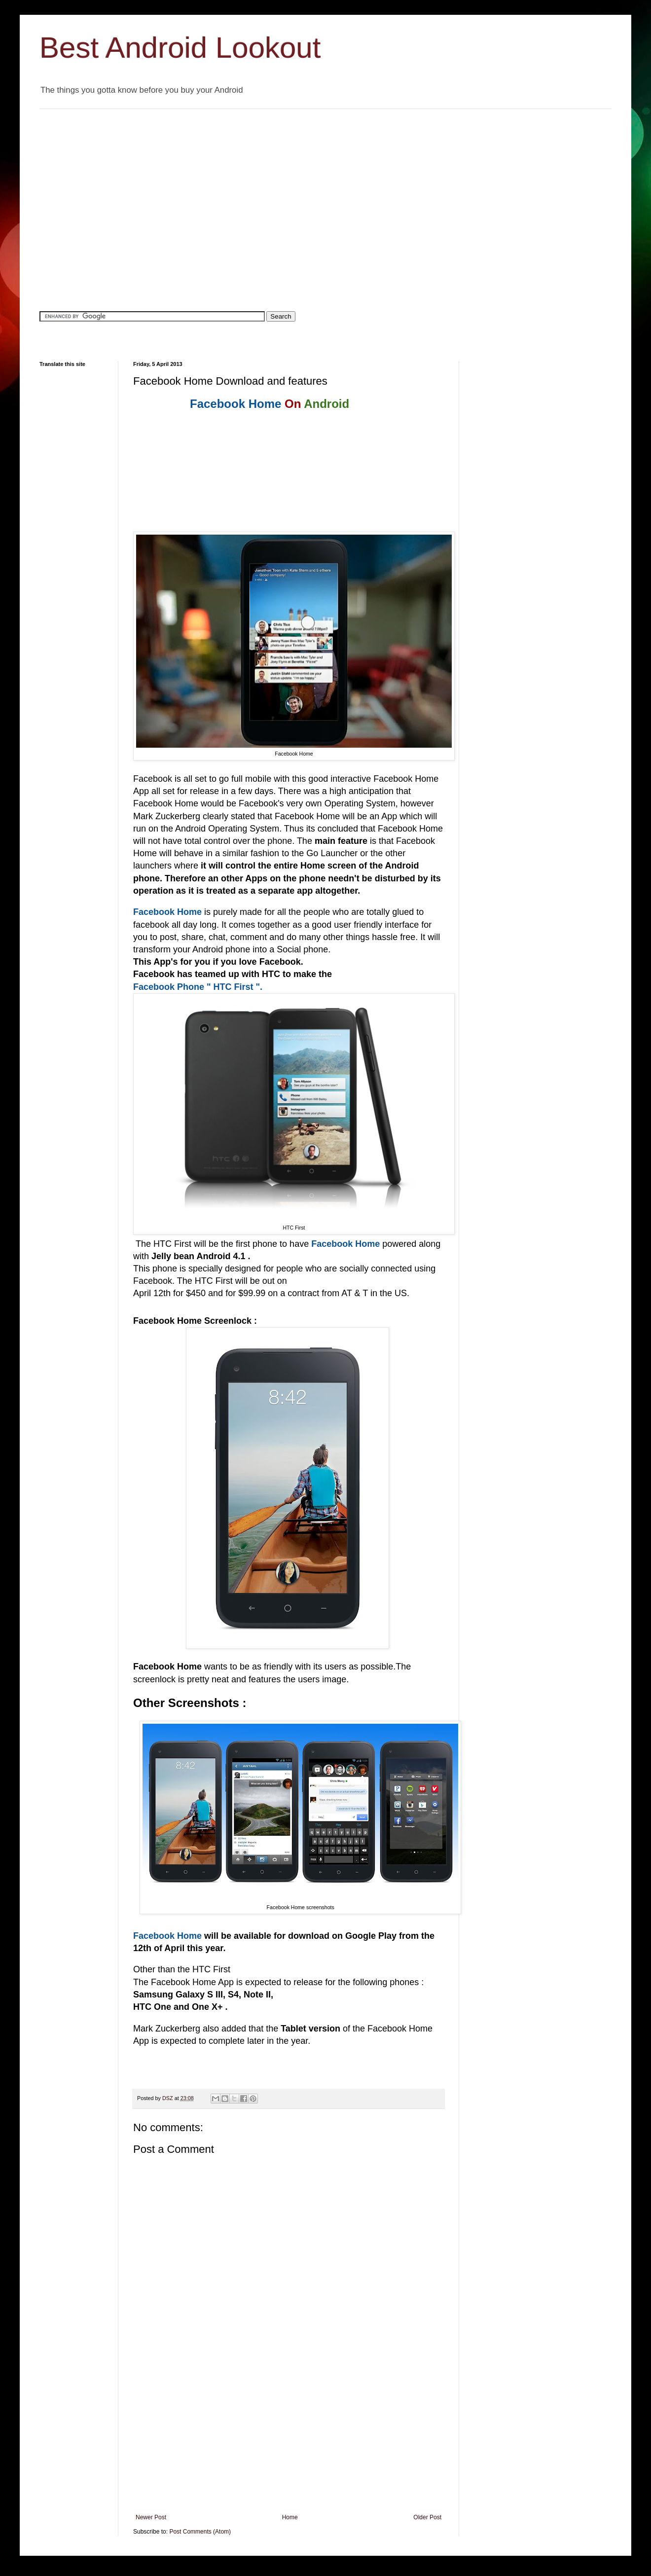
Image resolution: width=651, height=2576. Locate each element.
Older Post (427, 2517)
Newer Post (151, 2517)
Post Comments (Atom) (200, 2531)
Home (290, 2517)
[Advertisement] (92, 201)
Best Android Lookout (180, 47)
